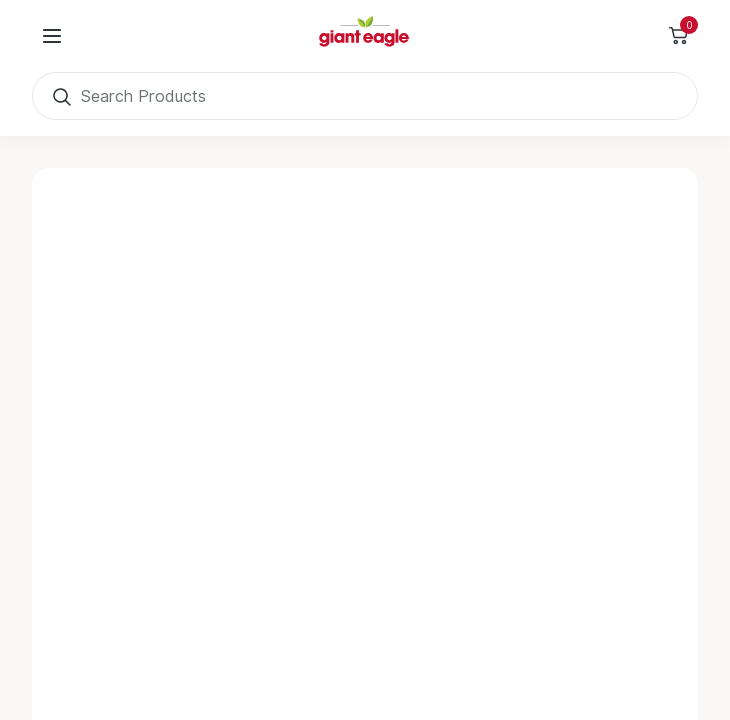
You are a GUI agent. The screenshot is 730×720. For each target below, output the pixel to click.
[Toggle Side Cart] (678, 36)
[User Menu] (52, 36)
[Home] (365, 36)
